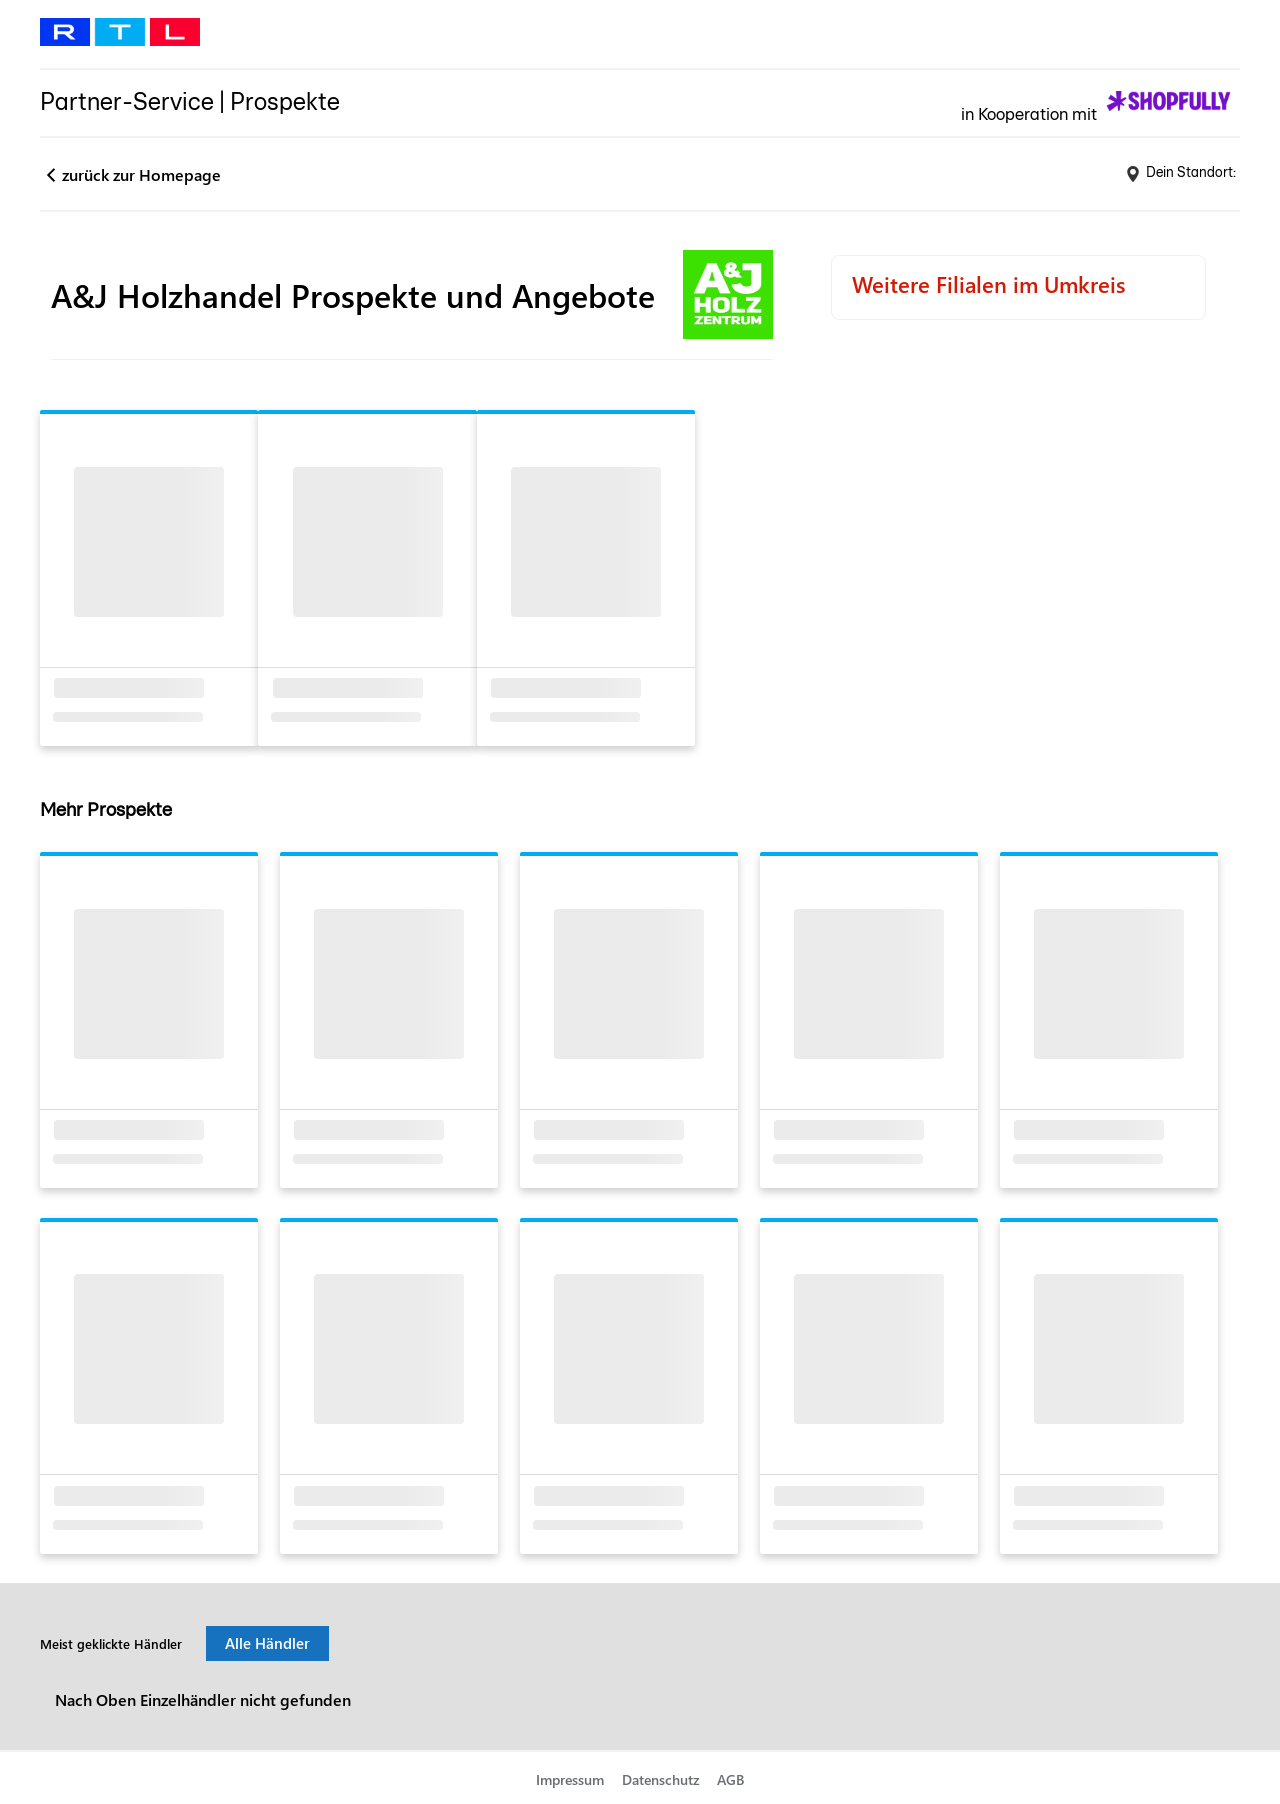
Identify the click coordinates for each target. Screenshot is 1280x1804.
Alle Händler (267, 1643)
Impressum (570, 1779)
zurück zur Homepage (141, 174)
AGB (730, 1779)
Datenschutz (661, 1779)
